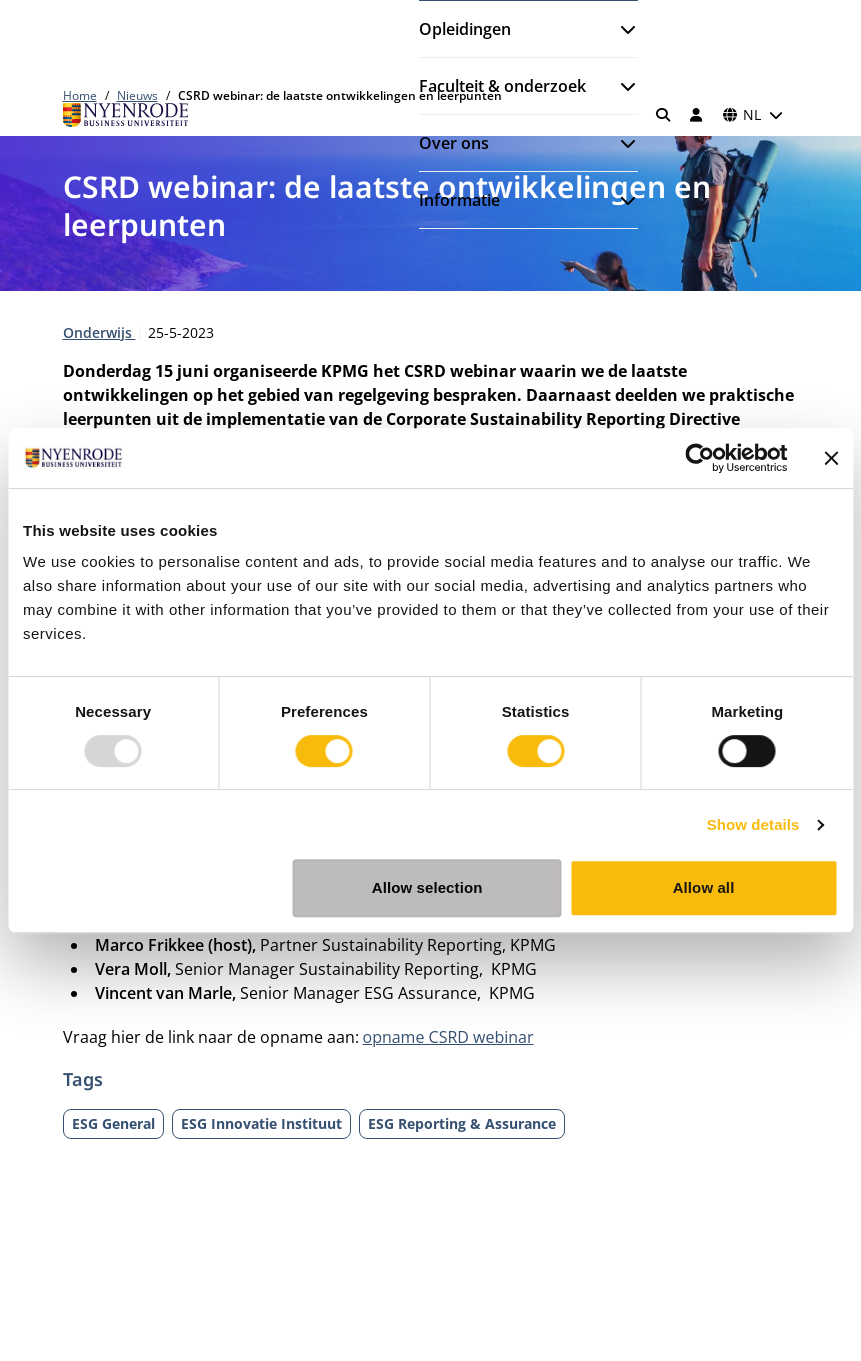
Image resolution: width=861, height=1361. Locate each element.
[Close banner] (831, 458)
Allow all (704, 887)
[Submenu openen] (620, 29)
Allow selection (427, 887)
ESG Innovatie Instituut (261, 1123)
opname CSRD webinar (448, 1037)
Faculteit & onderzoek (502, 86)
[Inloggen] (697, 115)
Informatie (459, 200)
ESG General (113, 1123)
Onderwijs (99, 332)
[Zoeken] (663, 115)
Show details (753, 824)
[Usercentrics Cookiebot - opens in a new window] (699, 458)
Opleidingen (465, 29)
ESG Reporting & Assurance (462, 1123)
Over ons (454, 143)
